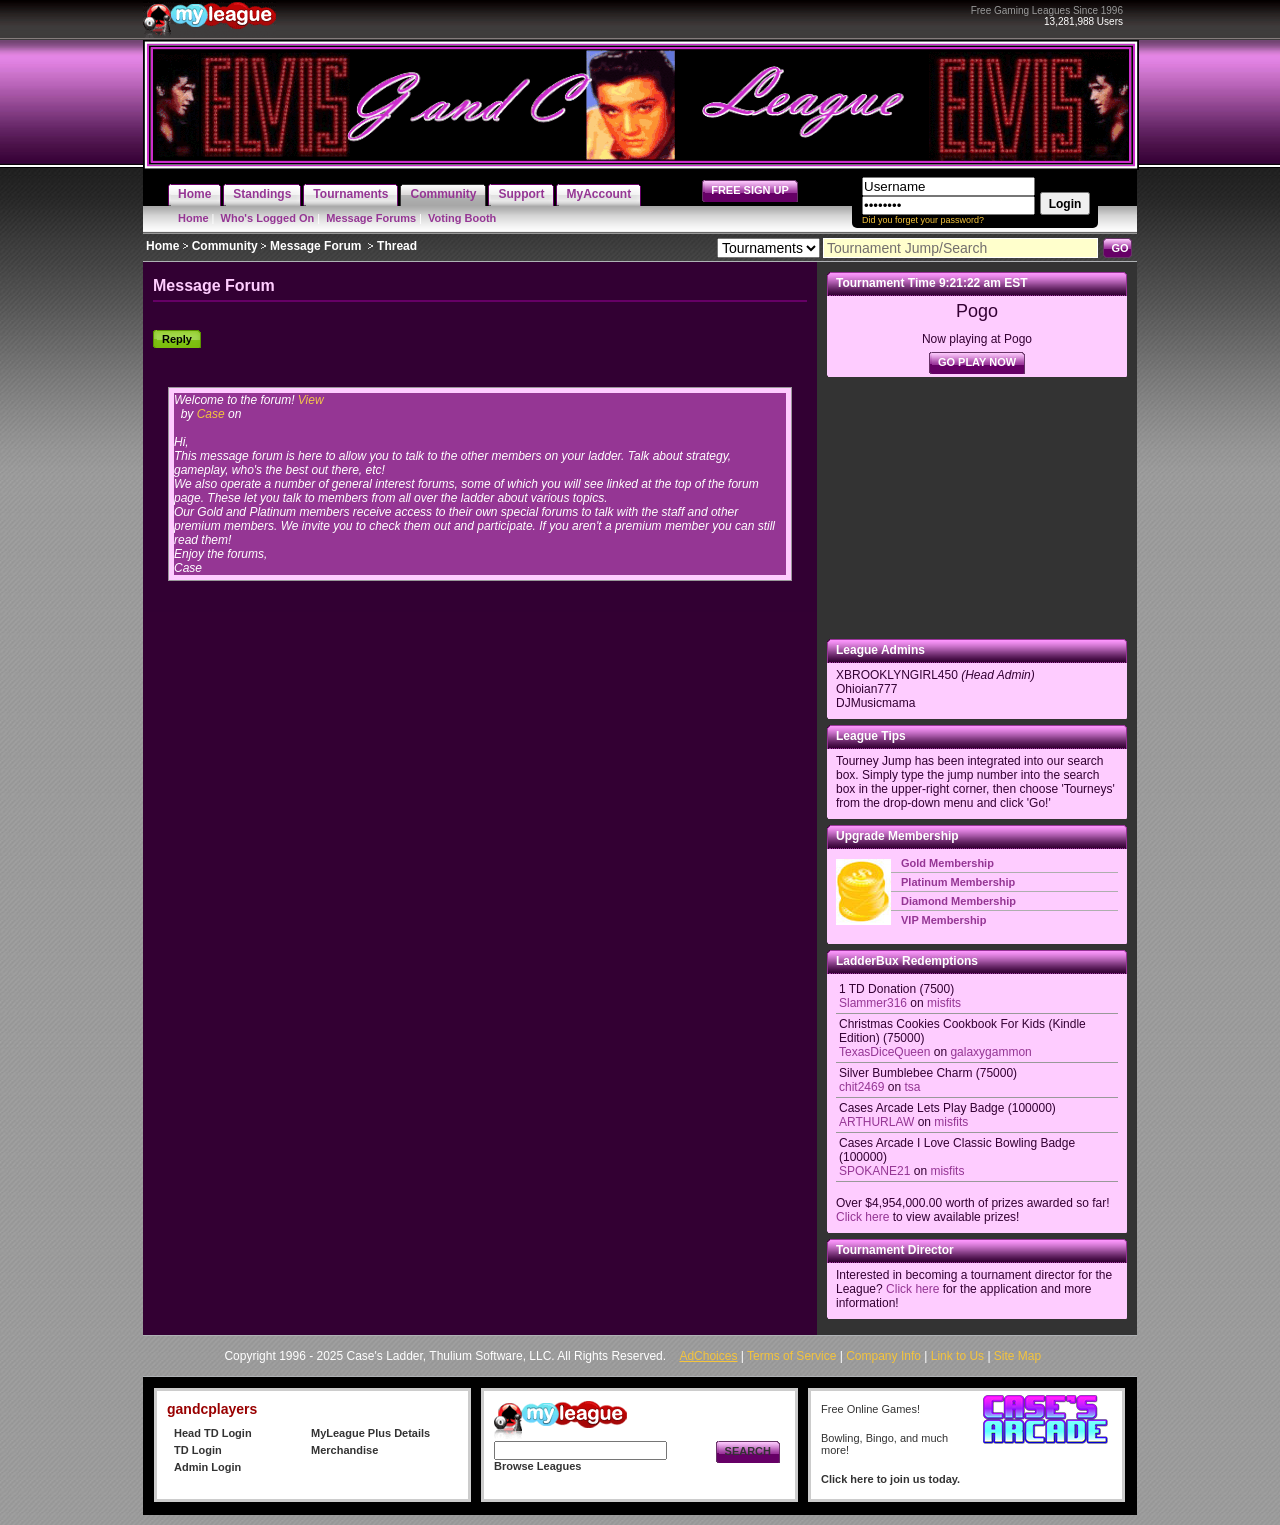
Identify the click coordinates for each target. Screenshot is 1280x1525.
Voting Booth (462, 218)
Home (193, 218)
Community (225, 246)
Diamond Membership (958, 901)
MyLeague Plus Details (370, 1433)
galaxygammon (990, 1052)
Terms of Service (791, 1356)
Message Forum (315, 246)
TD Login (198, 1450)
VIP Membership (943, 920)
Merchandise (344, 1450)
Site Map (1017, 1356)
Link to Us (957, 1356)
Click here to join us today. (890, 1479)
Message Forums (371, 218)
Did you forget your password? (923, 220)
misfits (944, 1003)
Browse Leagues (537, 1466)
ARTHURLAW (876, 1122)
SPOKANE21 (874, 1171)
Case (211, 414)
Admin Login (207, 1467)
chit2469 (861, 1087)
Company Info (883, 1356)
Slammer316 (873, 1003)
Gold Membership (947, 863)
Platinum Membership (958, 882)
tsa (912, 1087)
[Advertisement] (977, 508)
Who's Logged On (268, 218)
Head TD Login (213, 1433)
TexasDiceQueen (884, 1052)
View (311, 400)
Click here (862, 1217)
